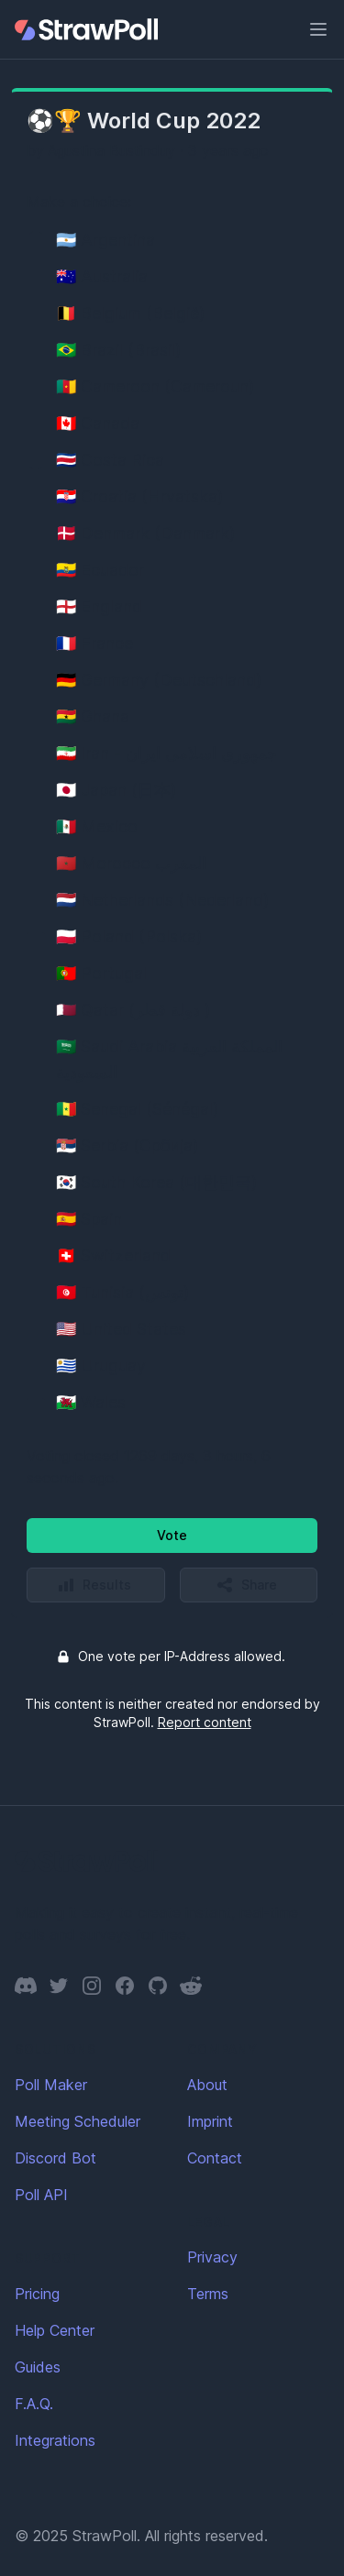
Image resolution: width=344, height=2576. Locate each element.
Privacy (212, 2257)
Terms (207, 2293)
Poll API (41, 2194)
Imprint (210, 2121)
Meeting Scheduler (77, 2121)
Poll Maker (51, 2084)
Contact (214, 2158)
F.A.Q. (34, 2403)
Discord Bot (55, 2158)
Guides (38, 2367)
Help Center (54, 2330)
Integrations (55, 2440)
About (207, 2084)
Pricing (37, 2293)
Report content (204, 1722)
